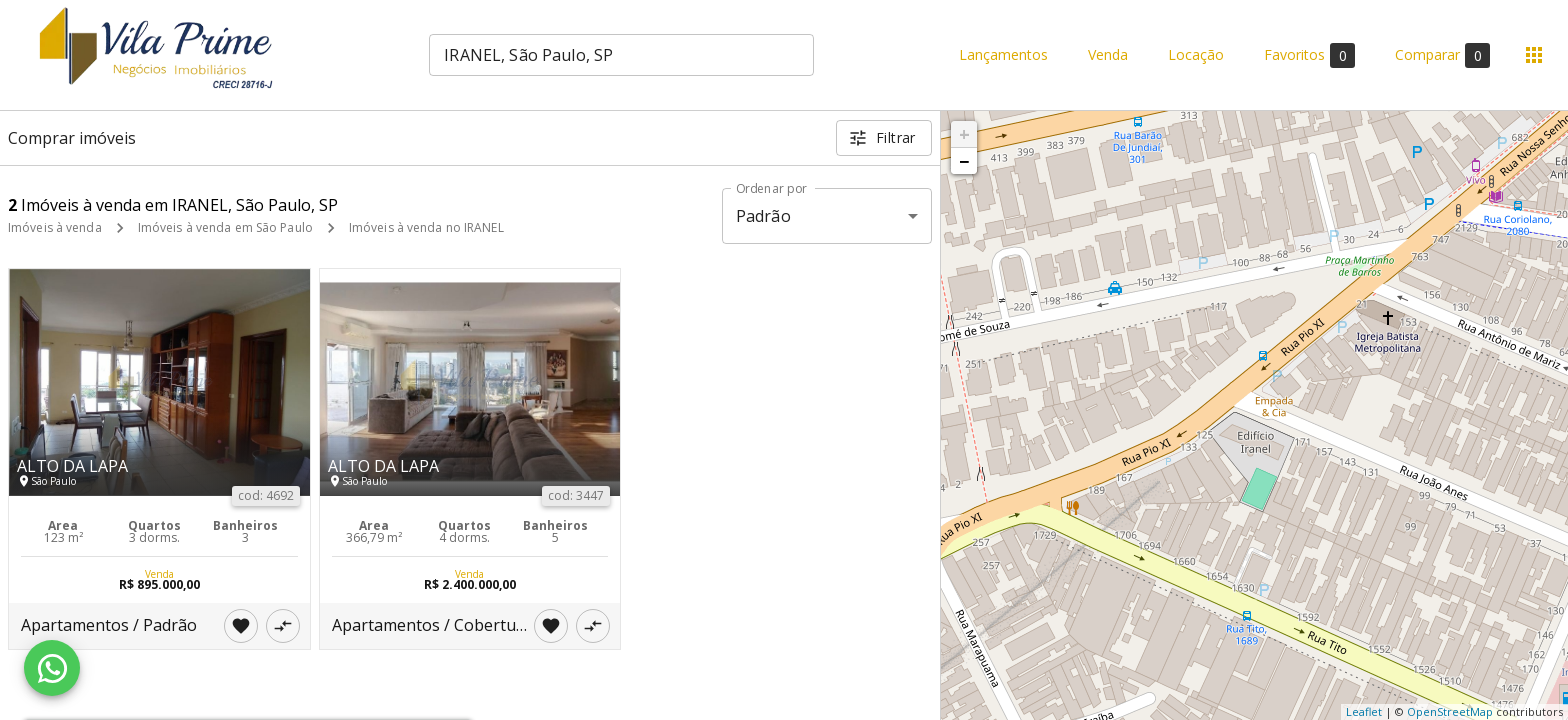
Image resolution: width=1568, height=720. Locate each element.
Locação (1196, 55)
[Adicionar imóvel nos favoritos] (241, 626)
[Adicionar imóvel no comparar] (283, 626)
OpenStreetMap (1450, 711)
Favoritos (1309, 55)
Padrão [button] (763, 216)
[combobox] (621, 55)
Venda (1108, 55)
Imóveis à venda (55, 227)
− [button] (964, 161)
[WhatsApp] (52, 668)
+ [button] (964, 134)
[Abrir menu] (1534, 55)
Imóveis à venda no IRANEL (426, 227)
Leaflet (1364, 711)
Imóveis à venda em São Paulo (225, 227)
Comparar (1442, 55)
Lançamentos (1003, 55)
